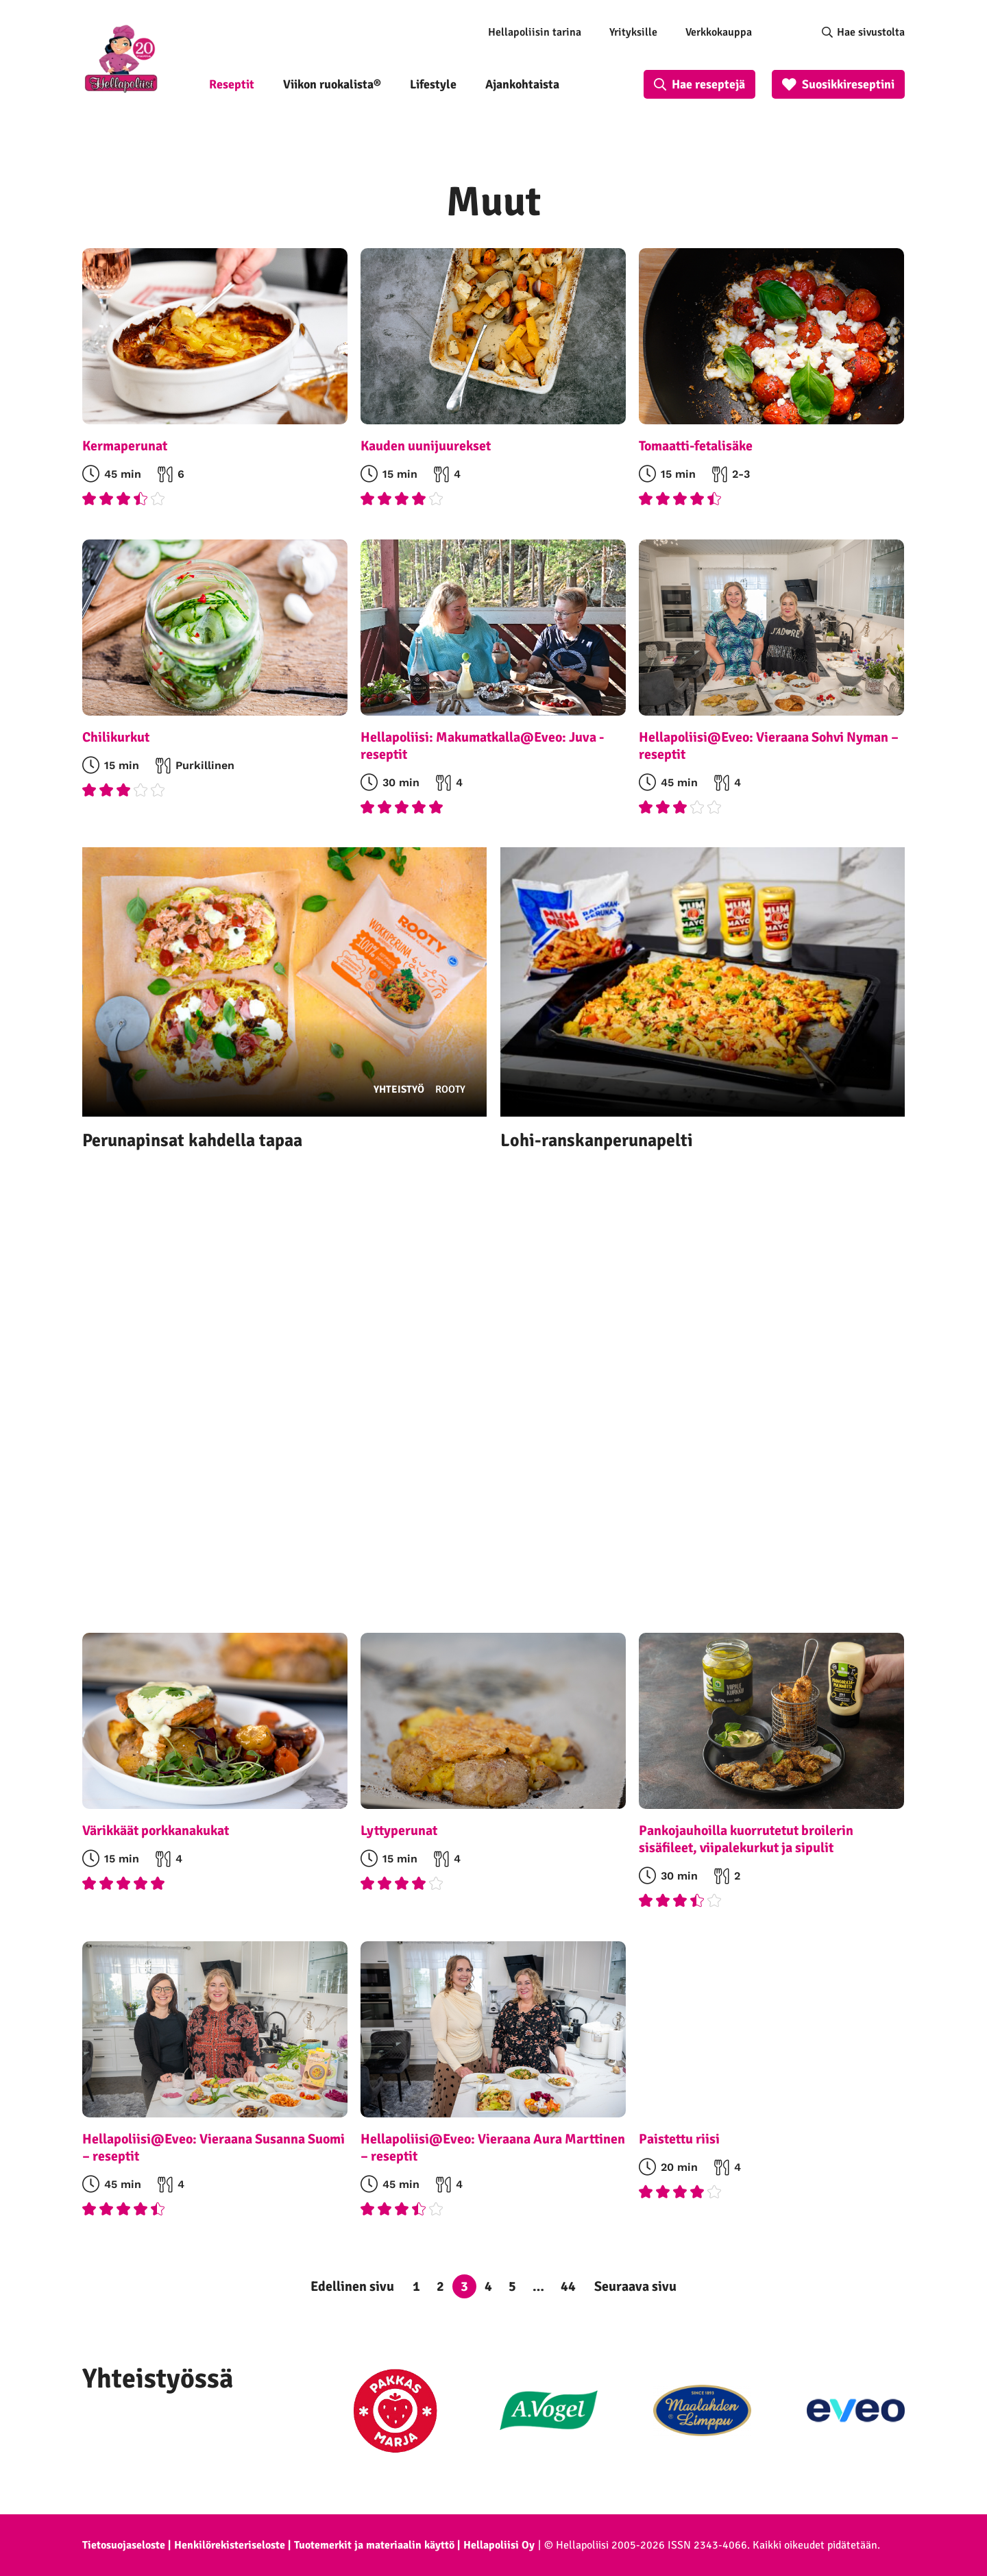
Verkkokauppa (718, 32)
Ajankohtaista (522, 84)
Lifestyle (433, 84)
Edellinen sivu (352, 2286)
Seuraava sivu (635, 2286)
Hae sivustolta (871, 32)
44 (568, 2286)
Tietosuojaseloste (123, 2545)
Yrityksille (633, 32)
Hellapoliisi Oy (499, 2545)
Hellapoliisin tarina (534, 32)
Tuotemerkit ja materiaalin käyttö (374, 2545)
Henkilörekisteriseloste (229, 2545)
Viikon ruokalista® (332, 84)
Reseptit (231, 84)
